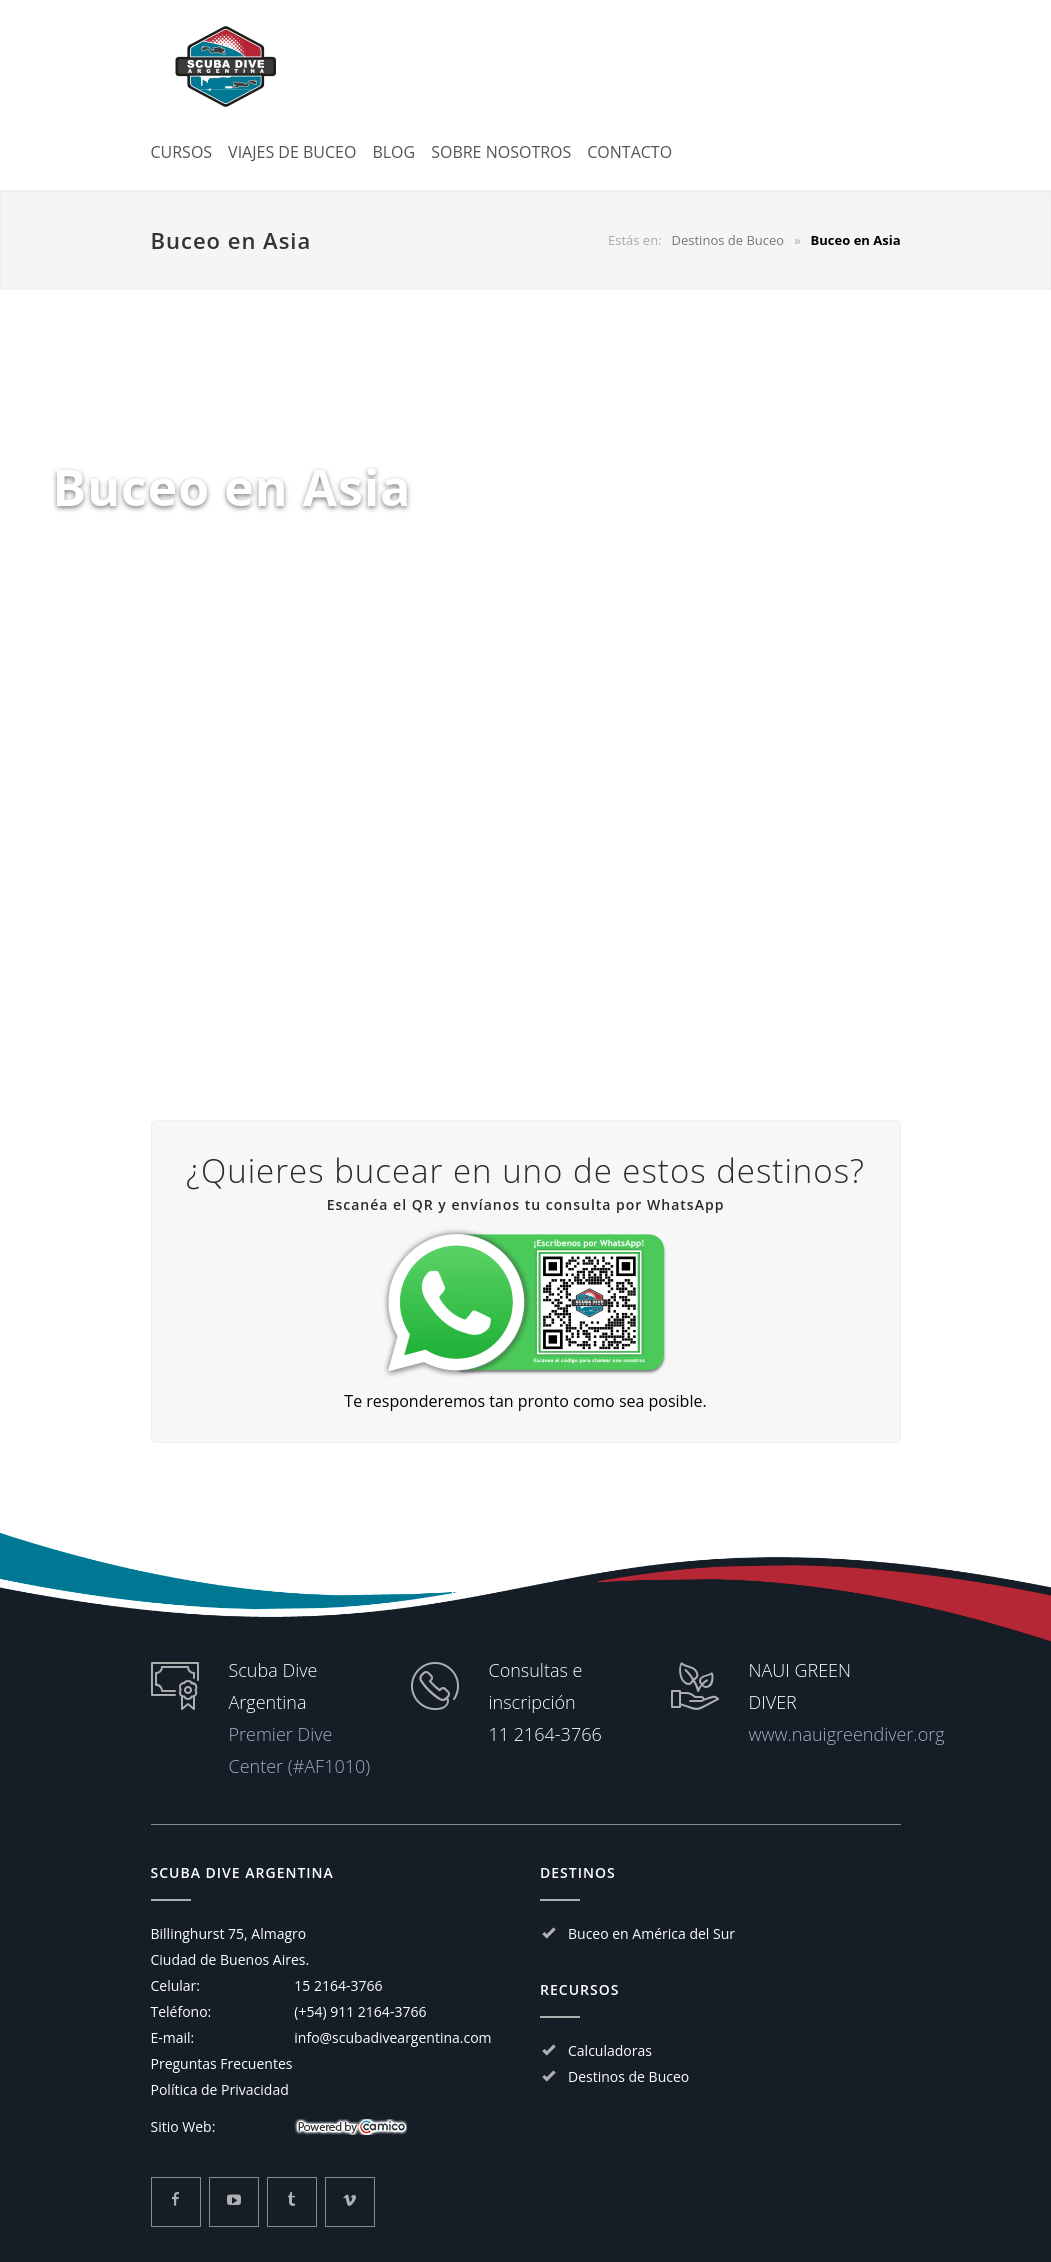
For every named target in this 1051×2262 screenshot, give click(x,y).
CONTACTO (629, 152)
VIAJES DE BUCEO (292, 152)
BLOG (393, 152)
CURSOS (182, 152)
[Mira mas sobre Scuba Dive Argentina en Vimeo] (350, 2202)
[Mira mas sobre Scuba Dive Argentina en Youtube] (234, 2202)
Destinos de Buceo (628, 2076)
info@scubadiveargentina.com (392, 2037)
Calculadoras (610, 2050)
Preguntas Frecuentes (222, 2063)
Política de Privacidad (220, 2089)
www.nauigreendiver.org (847, 1734)
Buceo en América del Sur (651, 1933)
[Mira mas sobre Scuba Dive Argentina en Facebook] (176, 2202)
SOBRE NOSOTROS (501, 152)
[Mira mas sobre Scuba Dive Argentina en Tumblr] (292, 2202)
